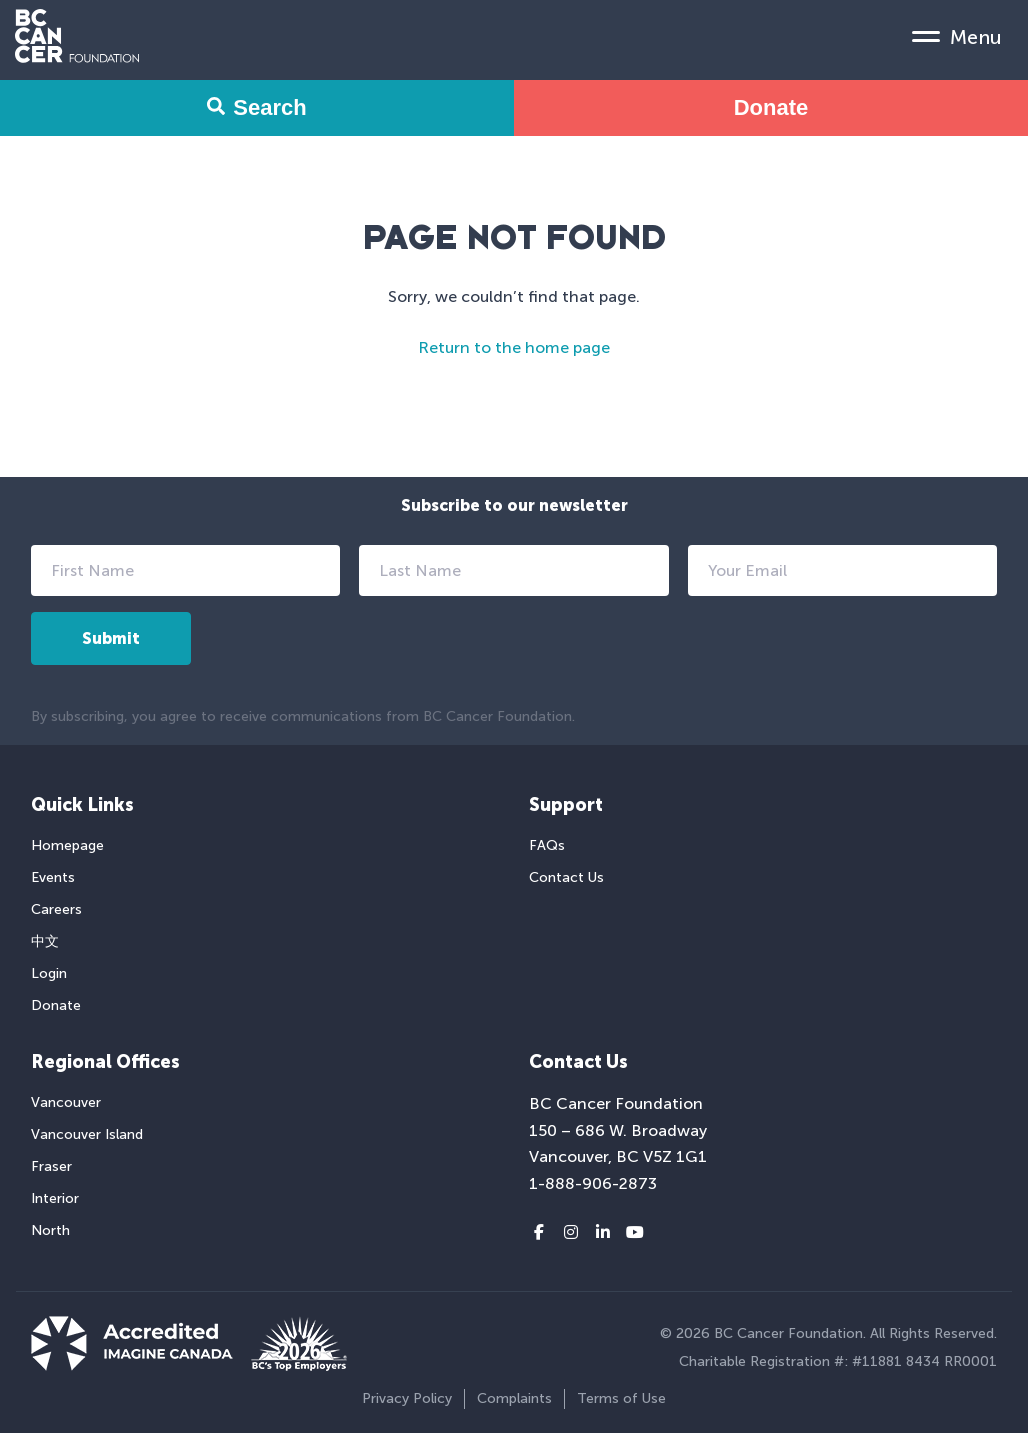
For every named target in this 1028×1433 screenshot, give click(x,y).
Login (49, 973)
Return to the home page (514, 347)
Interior (55, 1198)
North (50, 1230)
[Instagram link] (571, 1233)
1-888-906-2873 (593, 1183)
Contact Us (566, 877)
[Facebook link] (539, 1233)
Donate (771, 107)
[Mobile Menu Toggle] (957, 36)
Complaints (514, 1398)
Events (53, 877)
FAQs (547, 845)
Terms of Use (621, 1398)
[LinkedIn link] (603, 1233)
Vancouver (66, 1102)
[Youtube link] (635, 1233)
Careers (56, 909)
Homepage (67, 845)
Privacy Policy (407, 1398)
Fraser (51, 1166)
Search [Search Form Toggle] (256, 107)
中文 (45, 941)
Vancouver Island (87, 1134)
